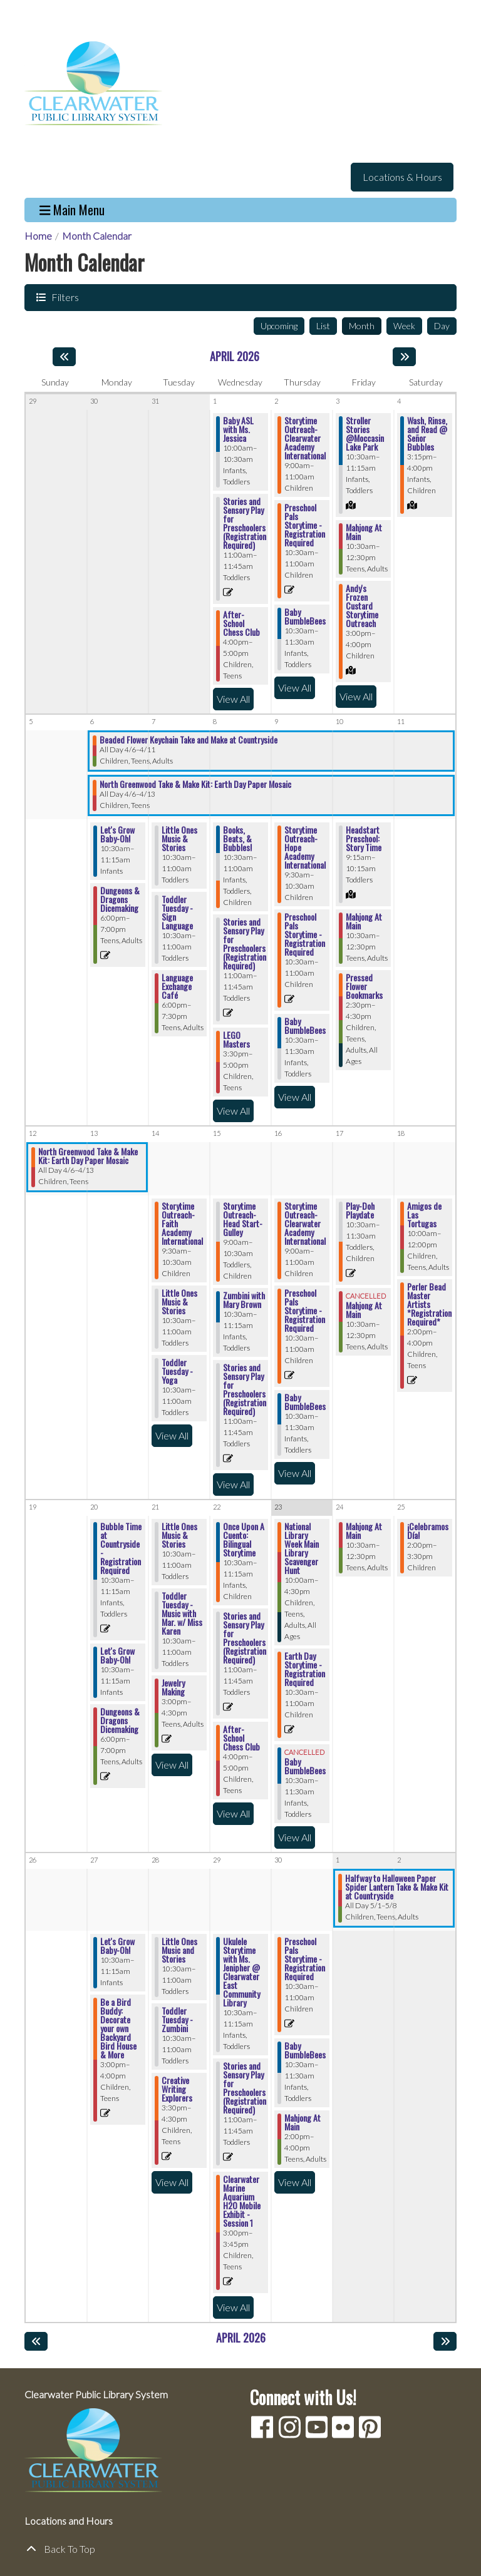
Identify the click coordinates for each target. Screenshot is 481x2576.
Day (442, 325)
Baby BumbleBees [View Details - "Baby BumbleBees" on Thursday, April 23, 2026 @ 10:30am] (305, 1766)
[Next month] (404, 356)
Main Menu (72, 210)
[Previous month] (64, 356)
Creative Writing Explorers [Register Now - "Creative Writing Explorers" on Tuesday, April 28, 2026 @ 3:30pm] (177, 2089)
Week (404, 325)
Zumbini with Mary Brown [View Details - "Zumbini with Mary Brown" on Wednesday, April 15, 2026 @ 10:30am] (244, 1300)
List (323, 325)
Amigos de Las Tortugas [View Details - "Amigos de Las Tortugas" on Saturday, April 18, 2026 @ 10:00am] (424, 1215)
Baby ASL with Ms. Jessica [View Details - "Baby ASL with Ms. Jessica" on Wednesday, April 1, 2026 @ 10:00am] (238, 429)
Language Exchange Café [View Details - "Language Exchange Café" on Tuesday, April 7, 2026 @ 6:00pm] (177, 986)
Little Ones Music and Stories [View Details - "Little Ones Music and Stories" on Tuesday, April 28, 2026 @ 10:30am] (179, 1950)
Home (38, 236)
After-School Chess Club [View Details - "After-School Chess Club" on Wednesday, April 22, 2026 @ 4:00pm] (241, 1738)
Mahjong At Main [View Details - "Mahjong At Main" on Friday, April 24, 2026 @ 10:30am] (364, 1531)
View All (235, 698)
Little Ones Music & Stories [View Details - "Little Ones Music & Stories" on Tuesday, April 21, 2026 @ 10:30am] (179, 1535)
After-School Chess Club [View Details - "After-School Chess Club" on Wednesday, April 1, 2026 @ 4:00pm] (241, 623)
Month (362, 325)
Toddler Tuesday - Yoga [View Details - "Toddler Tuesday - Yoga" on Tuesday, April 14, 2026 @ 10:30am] (177, 1371)
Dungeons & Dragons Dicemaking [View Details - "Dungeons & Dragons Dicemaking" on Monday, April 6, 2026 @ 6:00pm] (120, 899)
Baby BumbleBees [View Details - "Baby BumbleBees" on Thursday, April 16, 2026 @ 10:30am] (305, 1402)
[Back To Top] (240, 2549)
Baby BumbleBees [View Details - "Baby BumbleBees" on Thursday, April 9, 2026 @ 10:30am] (305, 1026)
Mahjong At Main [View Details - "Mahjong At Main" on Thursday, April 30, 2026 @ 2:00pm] (302, 2122)
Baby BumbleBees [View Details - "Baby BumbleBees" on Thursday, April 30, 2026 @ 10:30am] (305, 2050)
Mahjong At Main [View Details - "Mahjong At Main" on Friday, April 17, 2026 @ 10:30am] (364, 1310)
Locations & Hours (402, 177)
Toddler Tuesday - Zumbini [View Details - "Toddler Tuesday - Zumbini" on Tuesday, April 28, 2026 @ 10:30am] (177, 2019)
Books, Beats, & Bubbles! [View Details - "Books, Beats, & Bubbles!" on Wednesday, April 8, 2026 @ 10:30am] (237, 838)
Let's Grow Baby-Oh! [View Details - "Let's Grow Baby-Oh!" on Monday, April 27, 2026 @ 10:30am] (117, 1946)
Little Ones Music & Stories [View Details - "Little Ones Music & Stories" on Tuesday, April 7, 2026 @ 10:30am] (179, 838)
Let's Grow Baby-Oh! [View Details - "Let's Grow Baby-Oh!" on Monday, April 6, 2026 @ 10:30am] (117, 834)
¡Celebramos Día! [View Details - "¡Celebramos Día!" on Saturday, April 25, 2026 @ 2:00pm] (427, 1531)
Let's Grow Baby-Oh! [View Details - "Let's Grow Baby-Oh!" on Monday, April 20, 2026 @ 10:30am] (117, 1655)
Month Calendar (97, 236)
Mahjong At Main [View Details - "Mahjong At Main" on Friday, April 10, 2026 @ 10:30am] (364, 921)
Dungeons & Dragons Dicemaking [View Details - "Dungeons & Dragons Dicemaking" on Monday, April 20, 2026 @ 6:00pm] (120, 1720)
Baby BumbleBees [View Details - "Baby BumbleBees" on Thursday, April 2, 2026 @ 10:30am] (305, 616)
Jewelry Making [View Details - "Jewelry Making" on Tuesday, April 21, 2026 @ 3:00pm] (173, 1687)
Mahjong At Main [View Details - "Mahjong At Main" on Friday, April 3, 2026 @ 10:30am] (364, 532)
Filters (64, 296)
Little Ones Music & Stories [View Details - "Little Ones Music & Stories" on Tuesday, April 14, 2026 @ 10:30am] (179, 1302)
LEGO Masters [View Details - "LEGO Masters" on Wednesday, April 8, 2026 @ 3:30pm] (236, 1039)
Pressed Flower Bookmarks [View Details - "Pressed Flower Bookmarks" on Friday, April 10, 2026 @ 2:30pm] (364, 986)
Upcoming (279, 325)
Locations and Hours (68, 2521)
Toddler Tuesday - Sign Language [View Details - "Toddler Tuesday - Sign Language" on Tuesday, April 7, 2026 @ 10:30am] (177, 912)
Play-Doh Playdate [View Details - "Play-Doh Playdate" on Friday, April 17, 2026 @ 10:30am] (360, 1210)
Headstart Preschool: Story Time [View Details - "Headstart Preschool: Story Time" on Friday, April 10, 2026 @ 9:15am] (363, 838)
